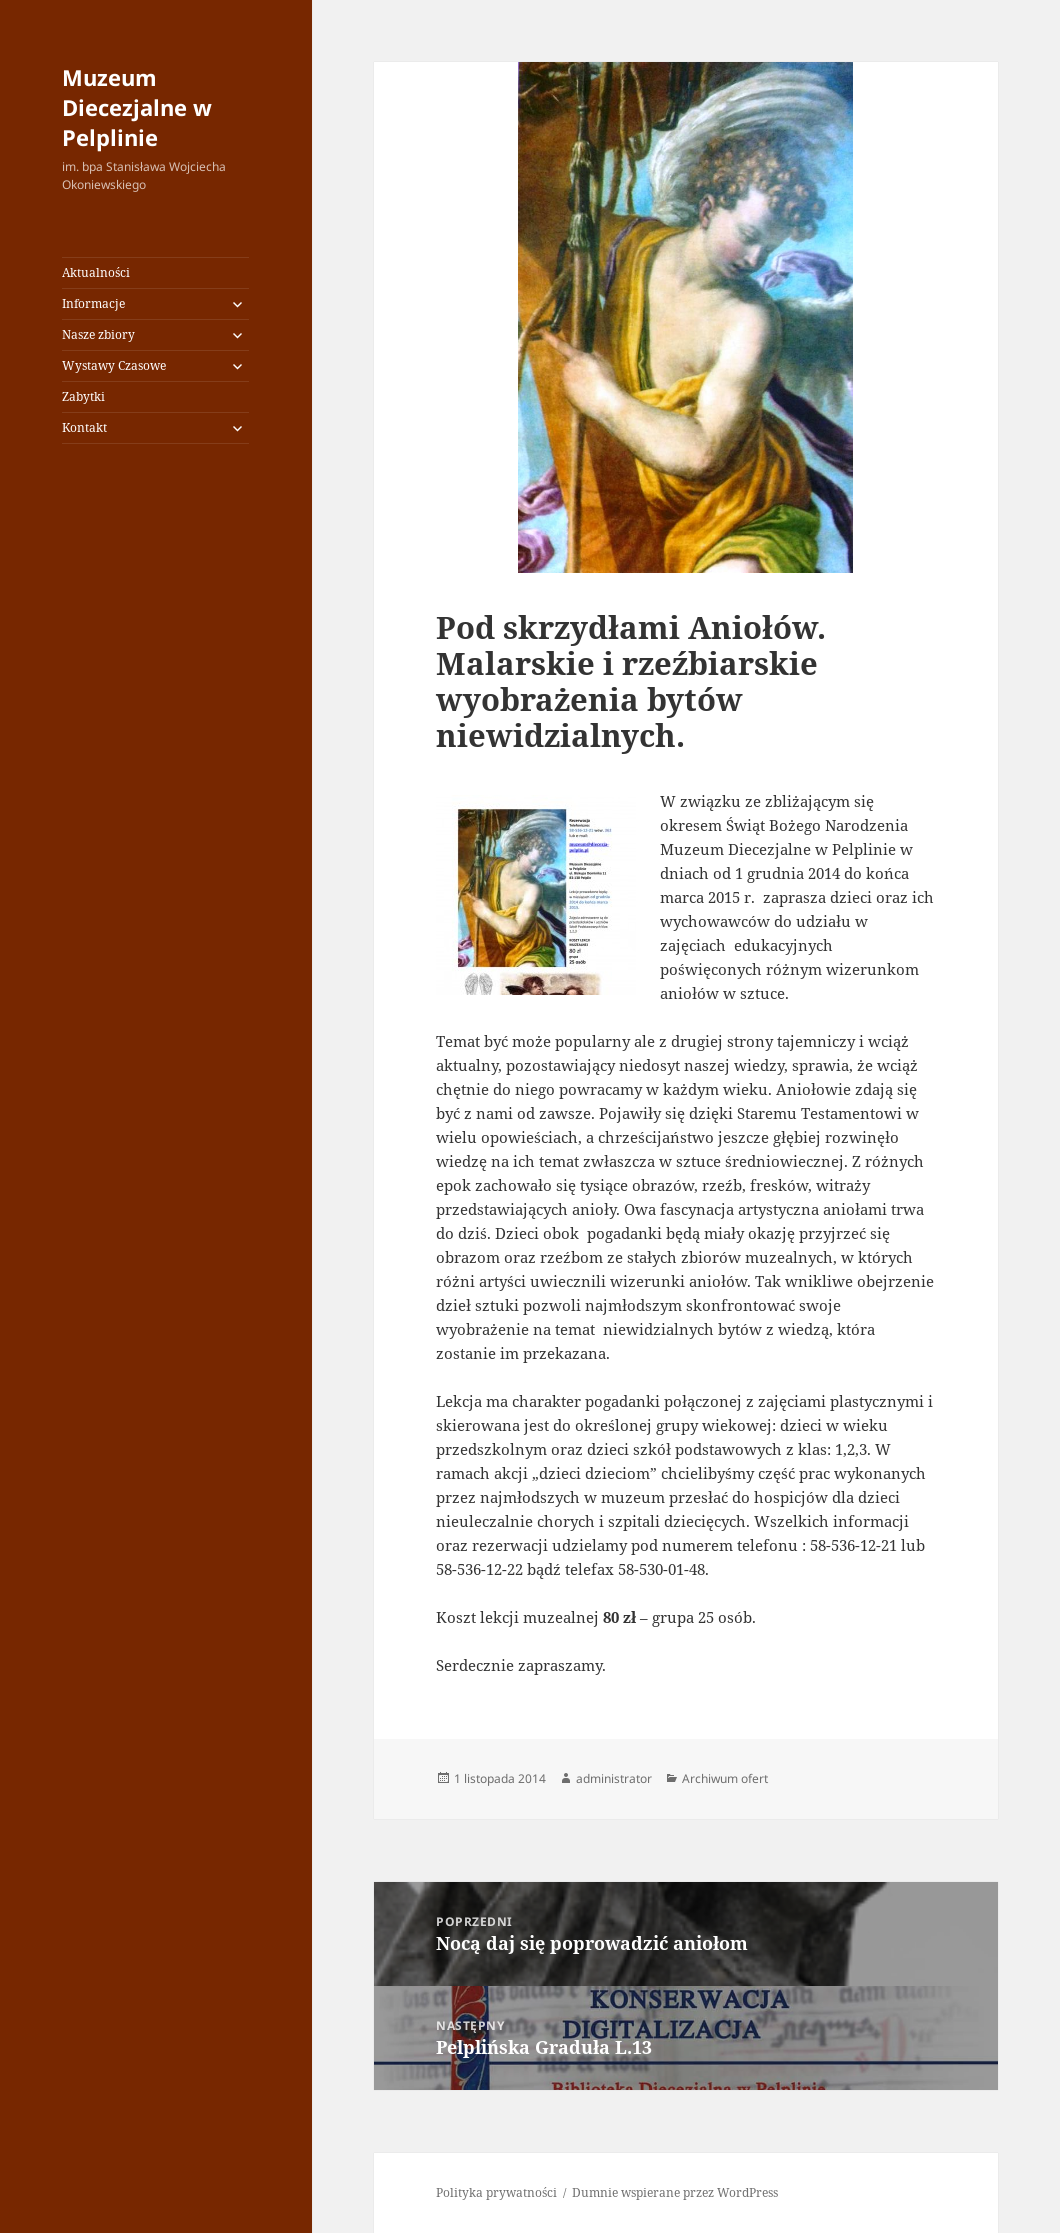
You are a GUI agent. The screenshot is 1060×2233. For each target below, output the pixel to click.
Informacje (93, 303)
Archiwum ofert (725, 1778)
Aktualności (96, 272)
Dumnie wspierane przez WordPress (675, 2192)
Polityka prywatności (496, 2192)
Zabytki (83, 396)
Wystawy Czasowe (114, 365)
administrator (614, 1778)
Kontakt (84, 427)
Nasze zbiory (98, 334)
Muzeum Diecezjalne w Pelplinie (137, 107)
